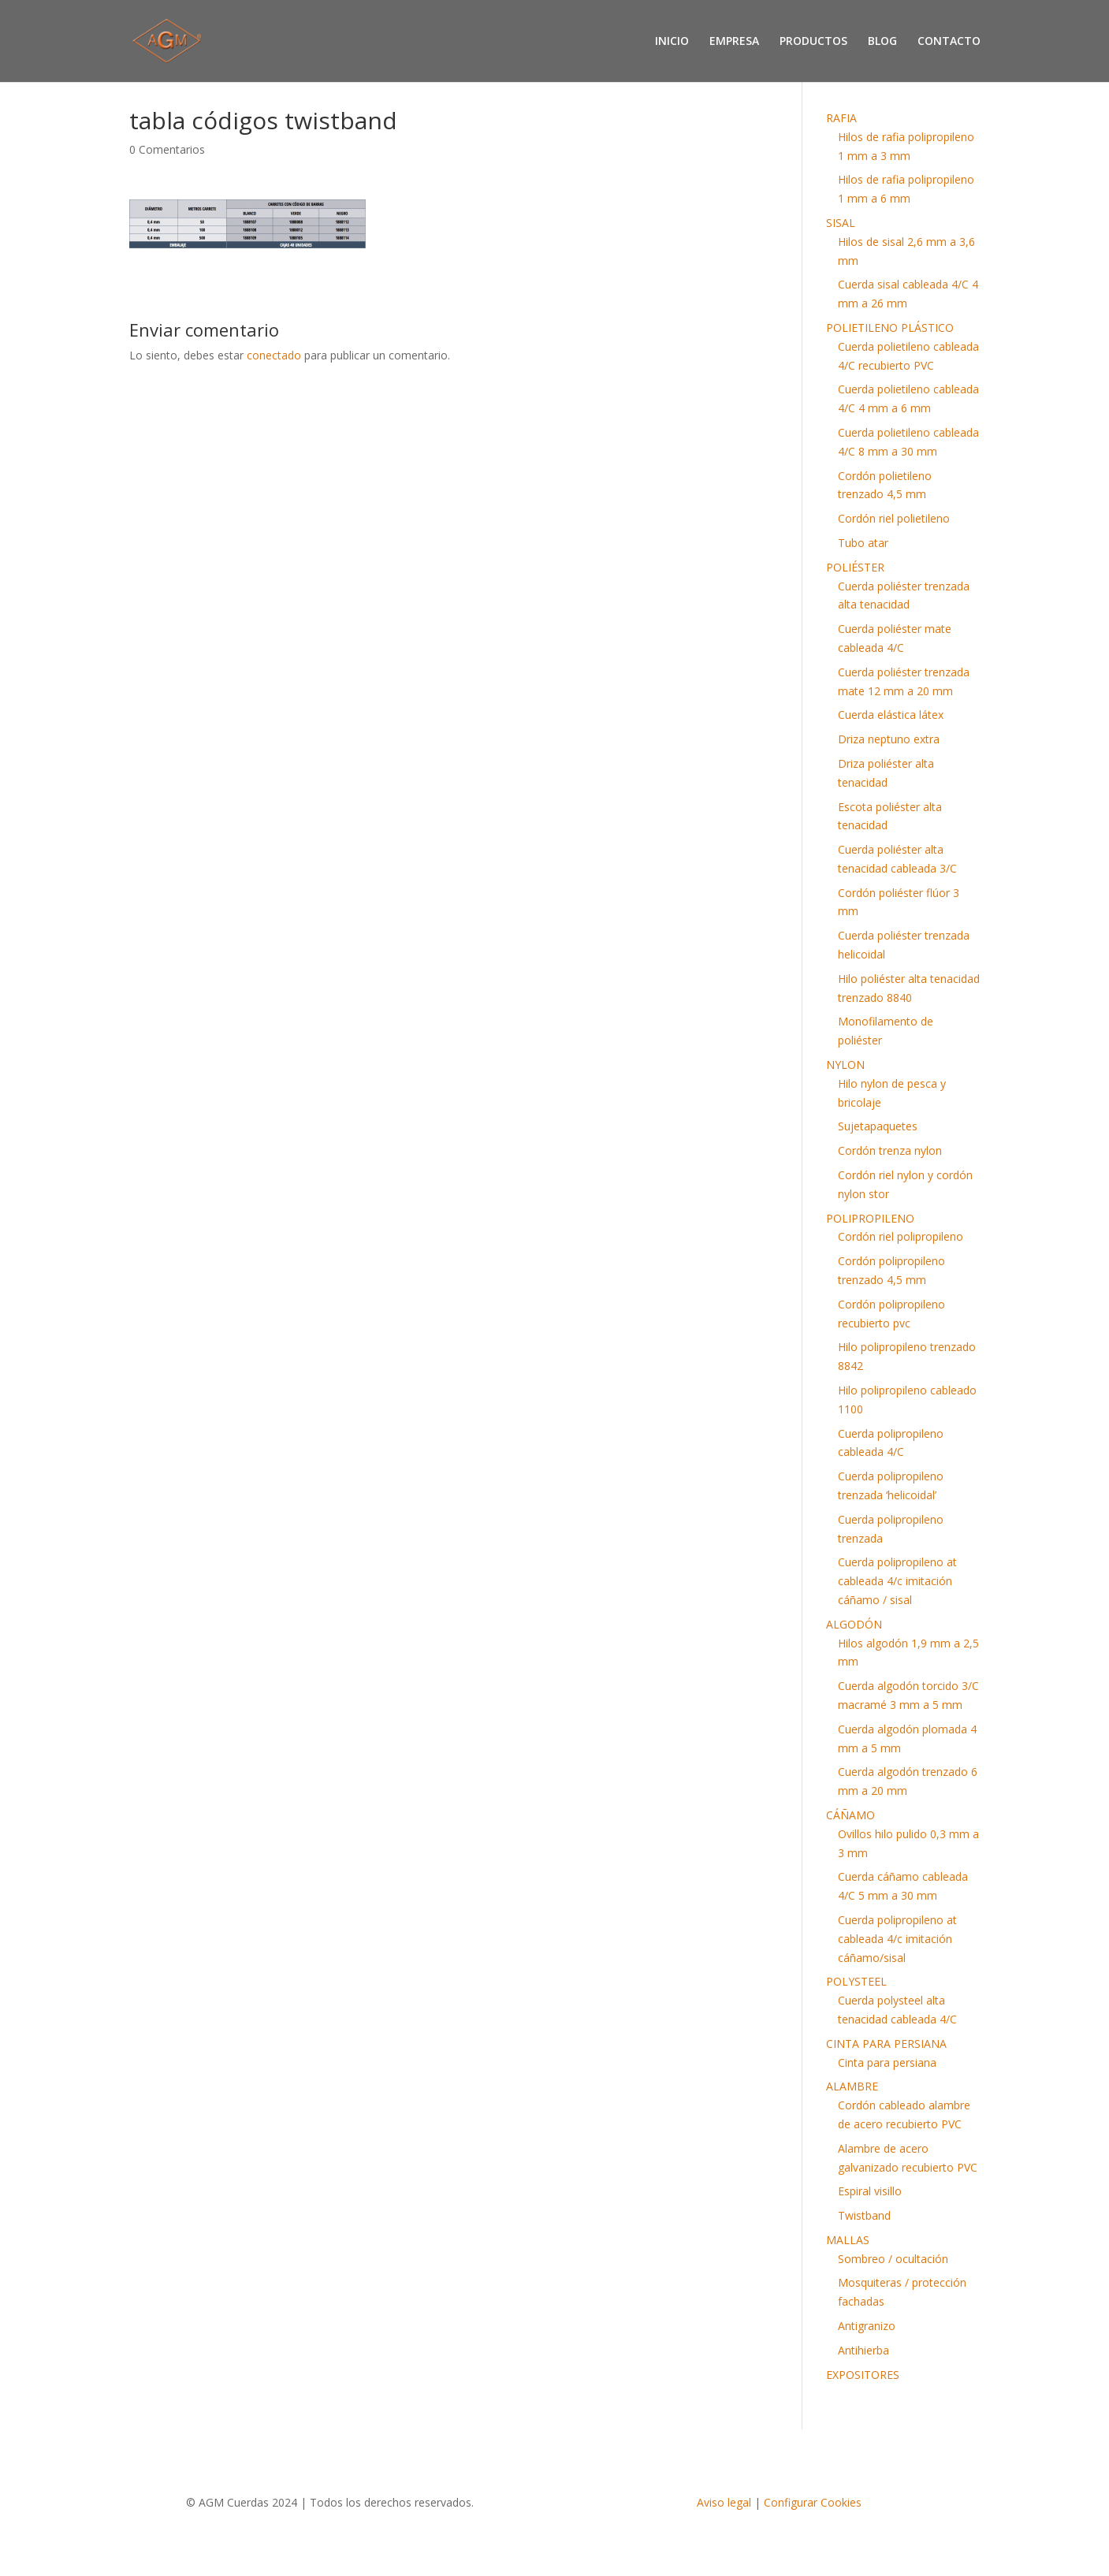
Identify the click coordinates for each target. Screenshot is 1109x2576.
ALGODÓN (854, 1624)
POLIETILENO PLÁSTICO (890, 327)
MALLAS (847, 2239)
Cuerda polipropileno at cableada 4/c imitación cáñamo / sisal (897, 1580)
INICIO (672, 41)
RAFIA (841, 117)
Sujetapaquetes (877, 1126)
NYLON (845, 1064)
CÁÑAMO (850, 1814)
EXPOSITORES (862, 2374)
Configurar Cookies (813, 2502)
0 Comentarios (167, 149)
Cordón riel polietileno (894, 518)
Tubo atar (863, 542)
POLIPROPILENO (870, 1218)
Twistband (864, 2215)
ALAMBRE (852, 2086)
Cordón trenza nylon (890, 1150)
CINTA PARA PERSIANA (886, 2043)
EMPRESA (734, 41)
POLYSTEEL (856, 1981)
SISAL (840, 222)
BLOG (882, 41)
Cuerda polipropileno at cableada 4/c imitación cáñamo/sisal (897, 1938)
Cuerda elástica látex (890, 714)
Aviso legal (724, 2502)
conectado (274, 355)
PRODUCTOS (813, 41)
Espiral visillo (870, 2190)
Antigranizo (866, 2325)
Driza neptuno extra (889, 738)
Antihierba (863, 2350)
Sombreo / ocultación (893, 2258)
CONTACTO (949, 41)
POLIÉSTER (855, 567)
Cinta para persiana (887, 2062)
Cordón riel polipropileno (900, 1236)
